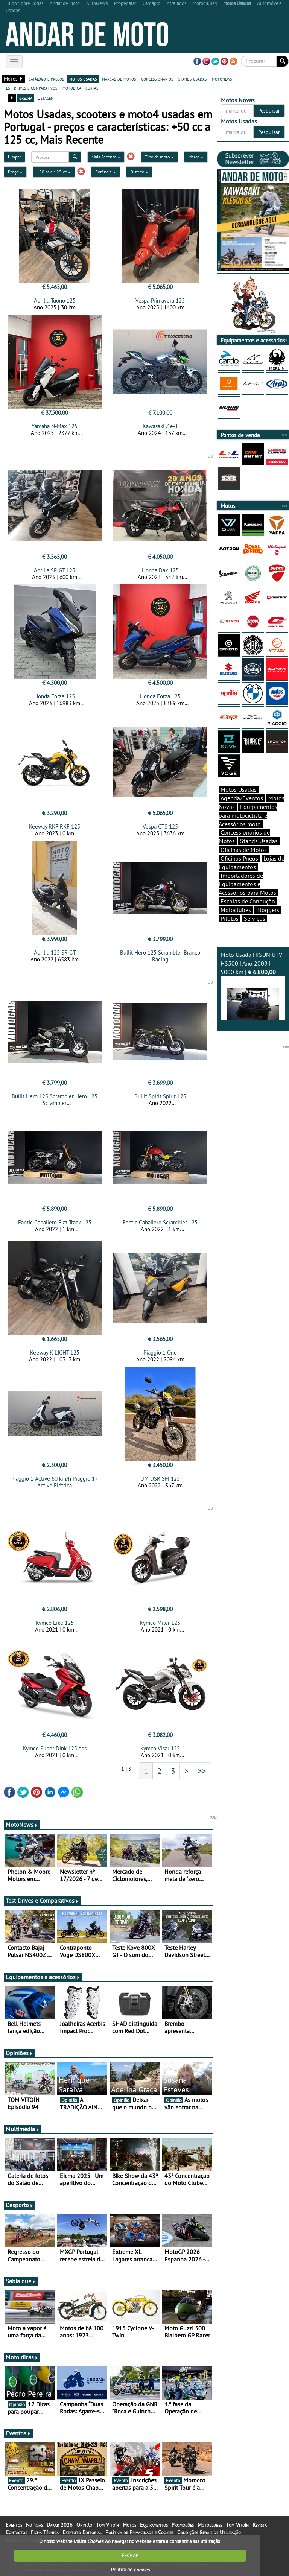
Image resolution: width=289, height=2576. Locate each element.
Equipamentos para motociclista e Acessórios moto (248, 815)
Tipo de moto (159, 157)
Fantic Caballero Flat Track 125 (54, 1222)
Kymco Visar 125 (160, 1748)
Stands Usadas (259, 841)
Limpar (14, 157)
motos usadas (83, 78)
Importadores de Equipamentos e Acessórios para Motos (247, 884)
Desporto (19, 2205)
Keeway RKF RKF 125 (54, 826)
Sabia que (21, 2281)
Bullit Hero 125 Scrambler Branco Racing (160, 956)
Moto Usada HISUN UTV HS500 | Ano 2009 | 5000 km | (253, 985)
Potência (105, 172)
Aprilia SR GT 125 (54, 570)
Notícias (34, 2524)
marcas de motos (119, 78)
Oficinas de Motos (244, 849)
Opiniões (19, 2053)
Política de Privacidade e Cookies (139, 2532)
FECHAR (130, 2555)
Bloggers (267, 910)
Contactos (16, 2532)
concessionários (157, 78)
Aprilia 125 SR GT (55, 952)
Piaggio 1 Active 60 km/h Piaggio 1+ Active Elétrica (54, 1482)
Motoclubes (236, 910)
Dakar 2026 (60, 2524)
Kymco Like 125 (55, 1622)
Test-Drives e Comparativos (42, 1900)
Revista (259, 2524)
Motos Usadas (239, 789)
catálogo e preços (46, 78)
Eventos (18, 2433)
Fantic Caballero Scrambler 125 (160, 1222)
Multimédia (23, 2129)
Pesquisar (269, 110)
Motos (129, 2524)
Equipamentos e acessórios (43, 1977)
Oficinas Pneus (239, 858)
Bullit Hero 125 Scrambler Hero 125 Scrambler (54, 1100)
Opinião (84, 2524)
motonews (222, 78)
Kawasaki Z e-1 (160, 426)
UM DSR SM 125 (160, 1478)
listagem (46, 97)
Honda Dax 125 (160, 570)
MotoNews (22, 1824)
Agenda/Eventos (242, 798)
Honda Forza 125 (54, 696)
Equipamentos (154, 2524)
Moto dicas (22, 2357)
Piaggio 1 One (160, 1352)
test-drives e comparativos (30, 87)
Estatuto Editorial (82, 2532)
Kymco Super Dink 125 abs (55, 1748)
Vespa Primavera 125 (160, 300)
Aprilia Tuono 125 (55, 300)
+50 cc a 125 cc (54, 172)
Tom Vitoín (107, 2524)
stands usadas (192, 78)
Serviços (254, 918)
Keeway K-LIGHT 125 (54, 1352)
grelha (25, 97)
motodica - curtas (80, 87)
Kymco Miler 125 (160, 1622)
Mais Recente (105, 157)
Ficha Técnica (45, 2532)
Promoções (183, 2524)
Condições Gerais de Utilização (209, 2532)
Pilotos (230, 918)
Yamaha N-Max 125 (55, 426)
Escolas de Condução (248, 901)
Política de (130, 2570)
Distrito (139, 172)
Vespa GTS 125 (160, 826)
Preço (15, 172)
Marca (196, 157)
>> (202, 1770)
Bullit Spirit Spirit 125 (160, 1096)
